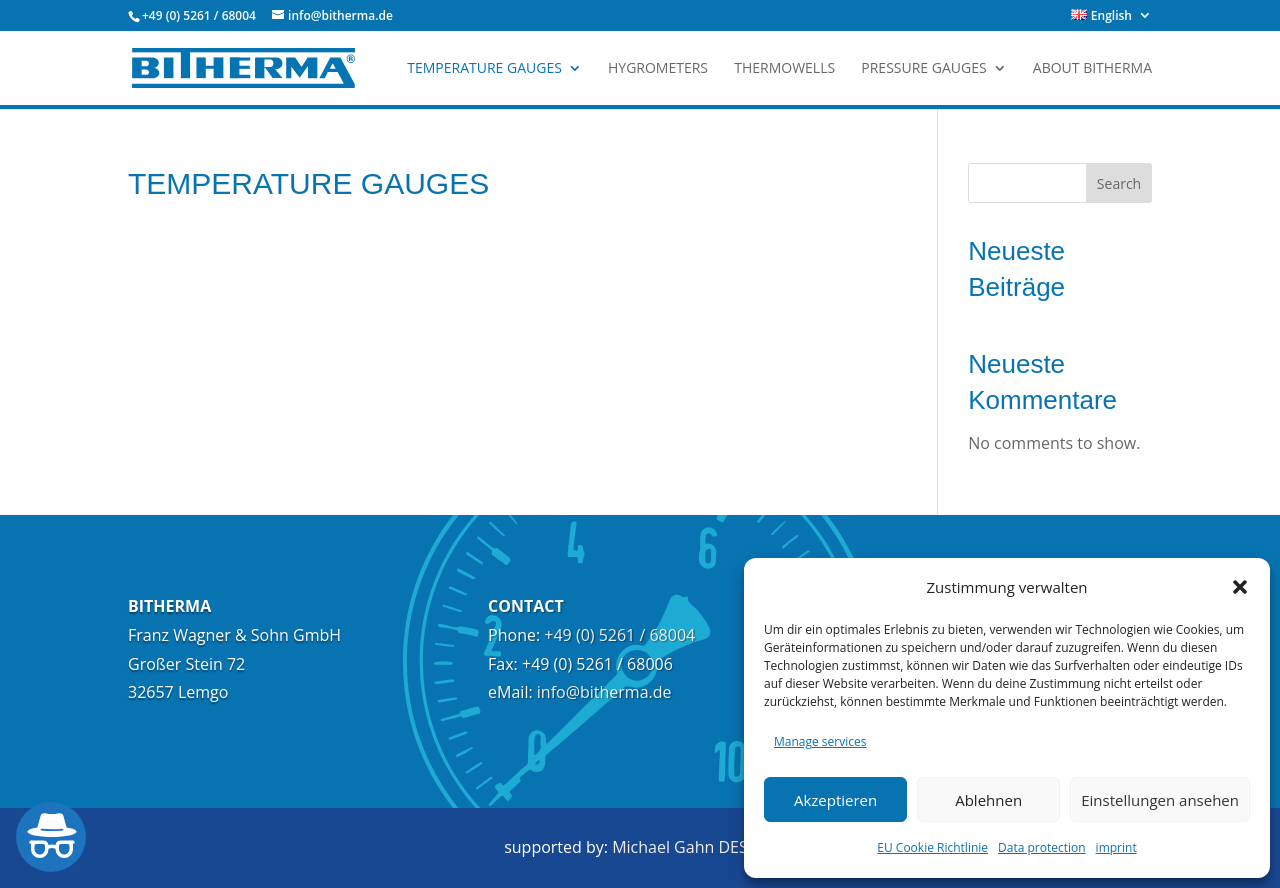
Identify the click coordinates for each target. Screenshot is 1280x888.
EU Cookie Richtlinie (932, 847)
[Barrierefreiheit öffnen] (51, 837)
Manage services (820, 741)
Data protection (1042, 847)
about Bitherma (1092, 69)
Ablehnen (988, 800)
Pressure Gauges (923, 69)
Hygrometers (658, 69)
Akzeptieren (835, 800)
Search (1119, 183)
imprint (1116, 847)
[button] (1240, 587)
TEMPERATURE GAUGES (484, 69)
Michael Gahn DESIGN (694, 847)
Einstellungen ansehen (1160, 800)
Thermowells (784, 69)
